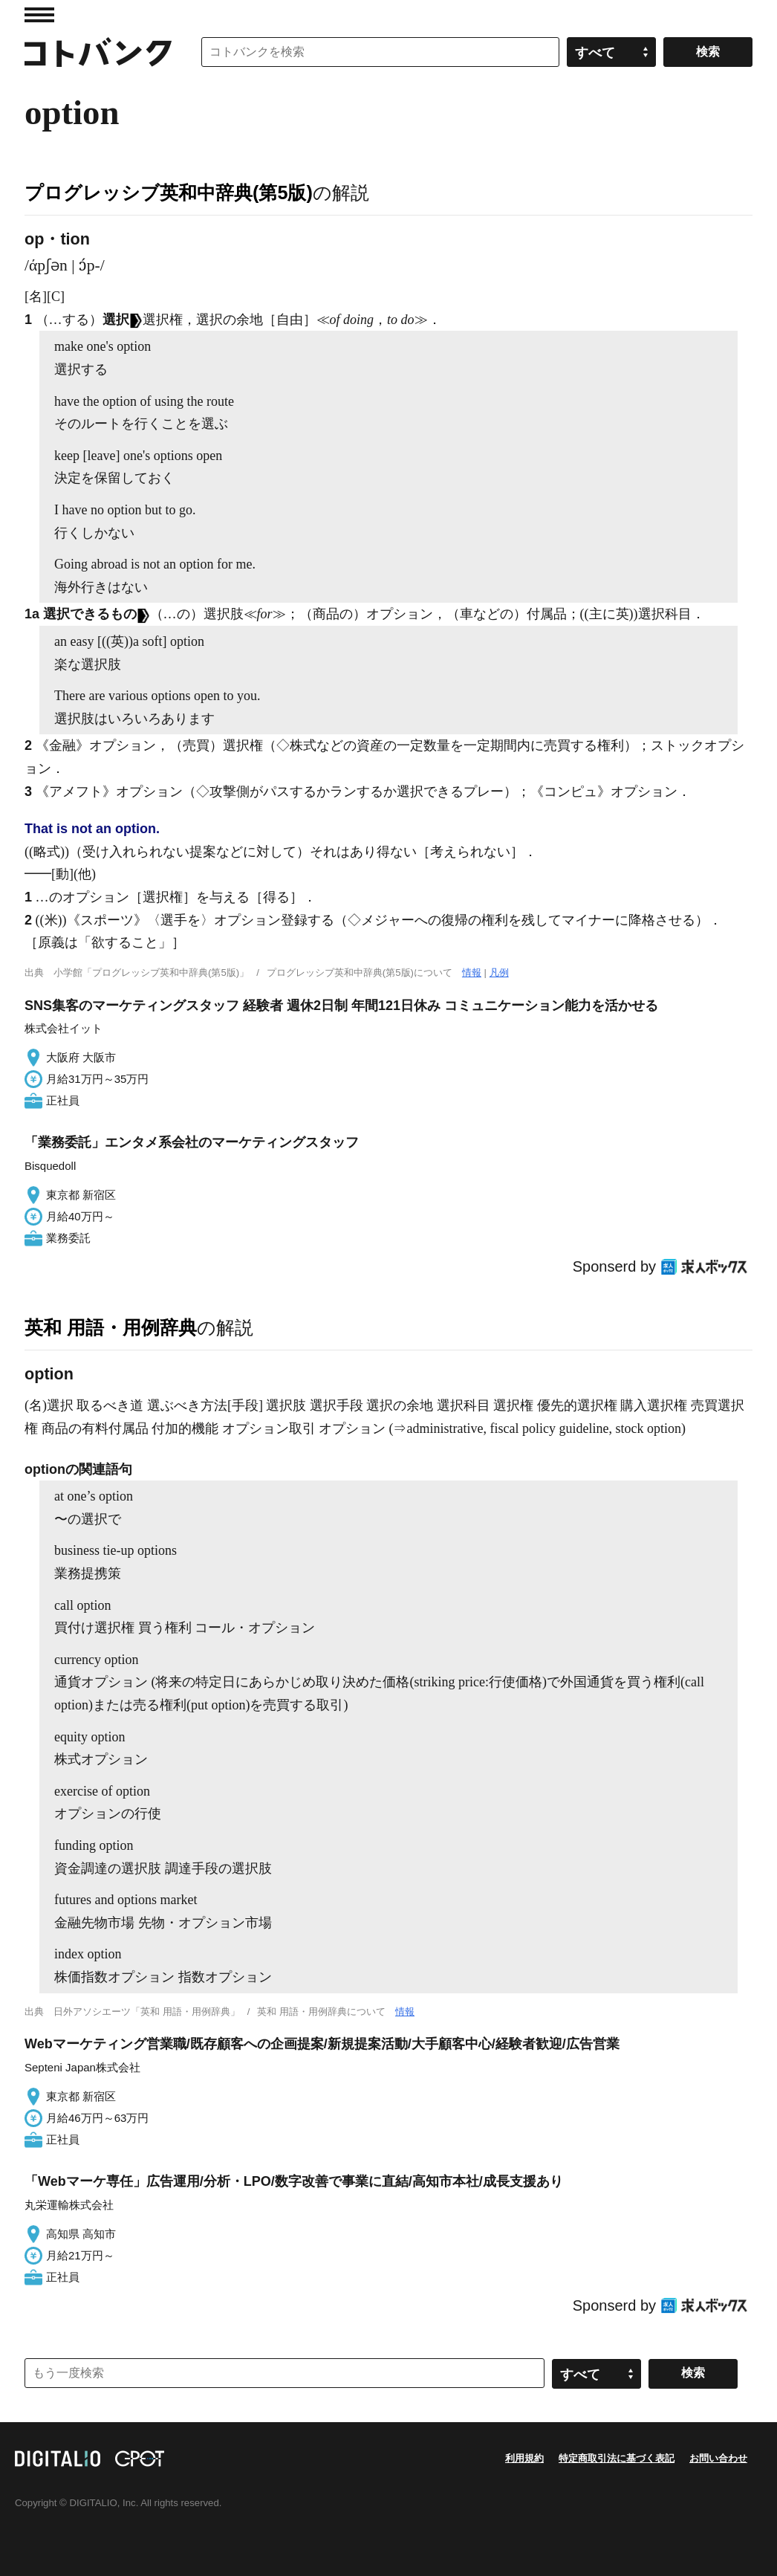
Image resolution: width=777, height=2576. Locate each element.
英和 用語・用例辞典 (111, 1327)
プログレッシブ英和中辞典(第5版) (169, 192)
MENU (39, 15)
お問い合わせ (718, 2458)
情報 (471, 972)
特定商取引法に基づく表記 (616, 2458)
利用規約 (524, 2458)
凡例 (499, 972)
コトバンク (98, 52)
